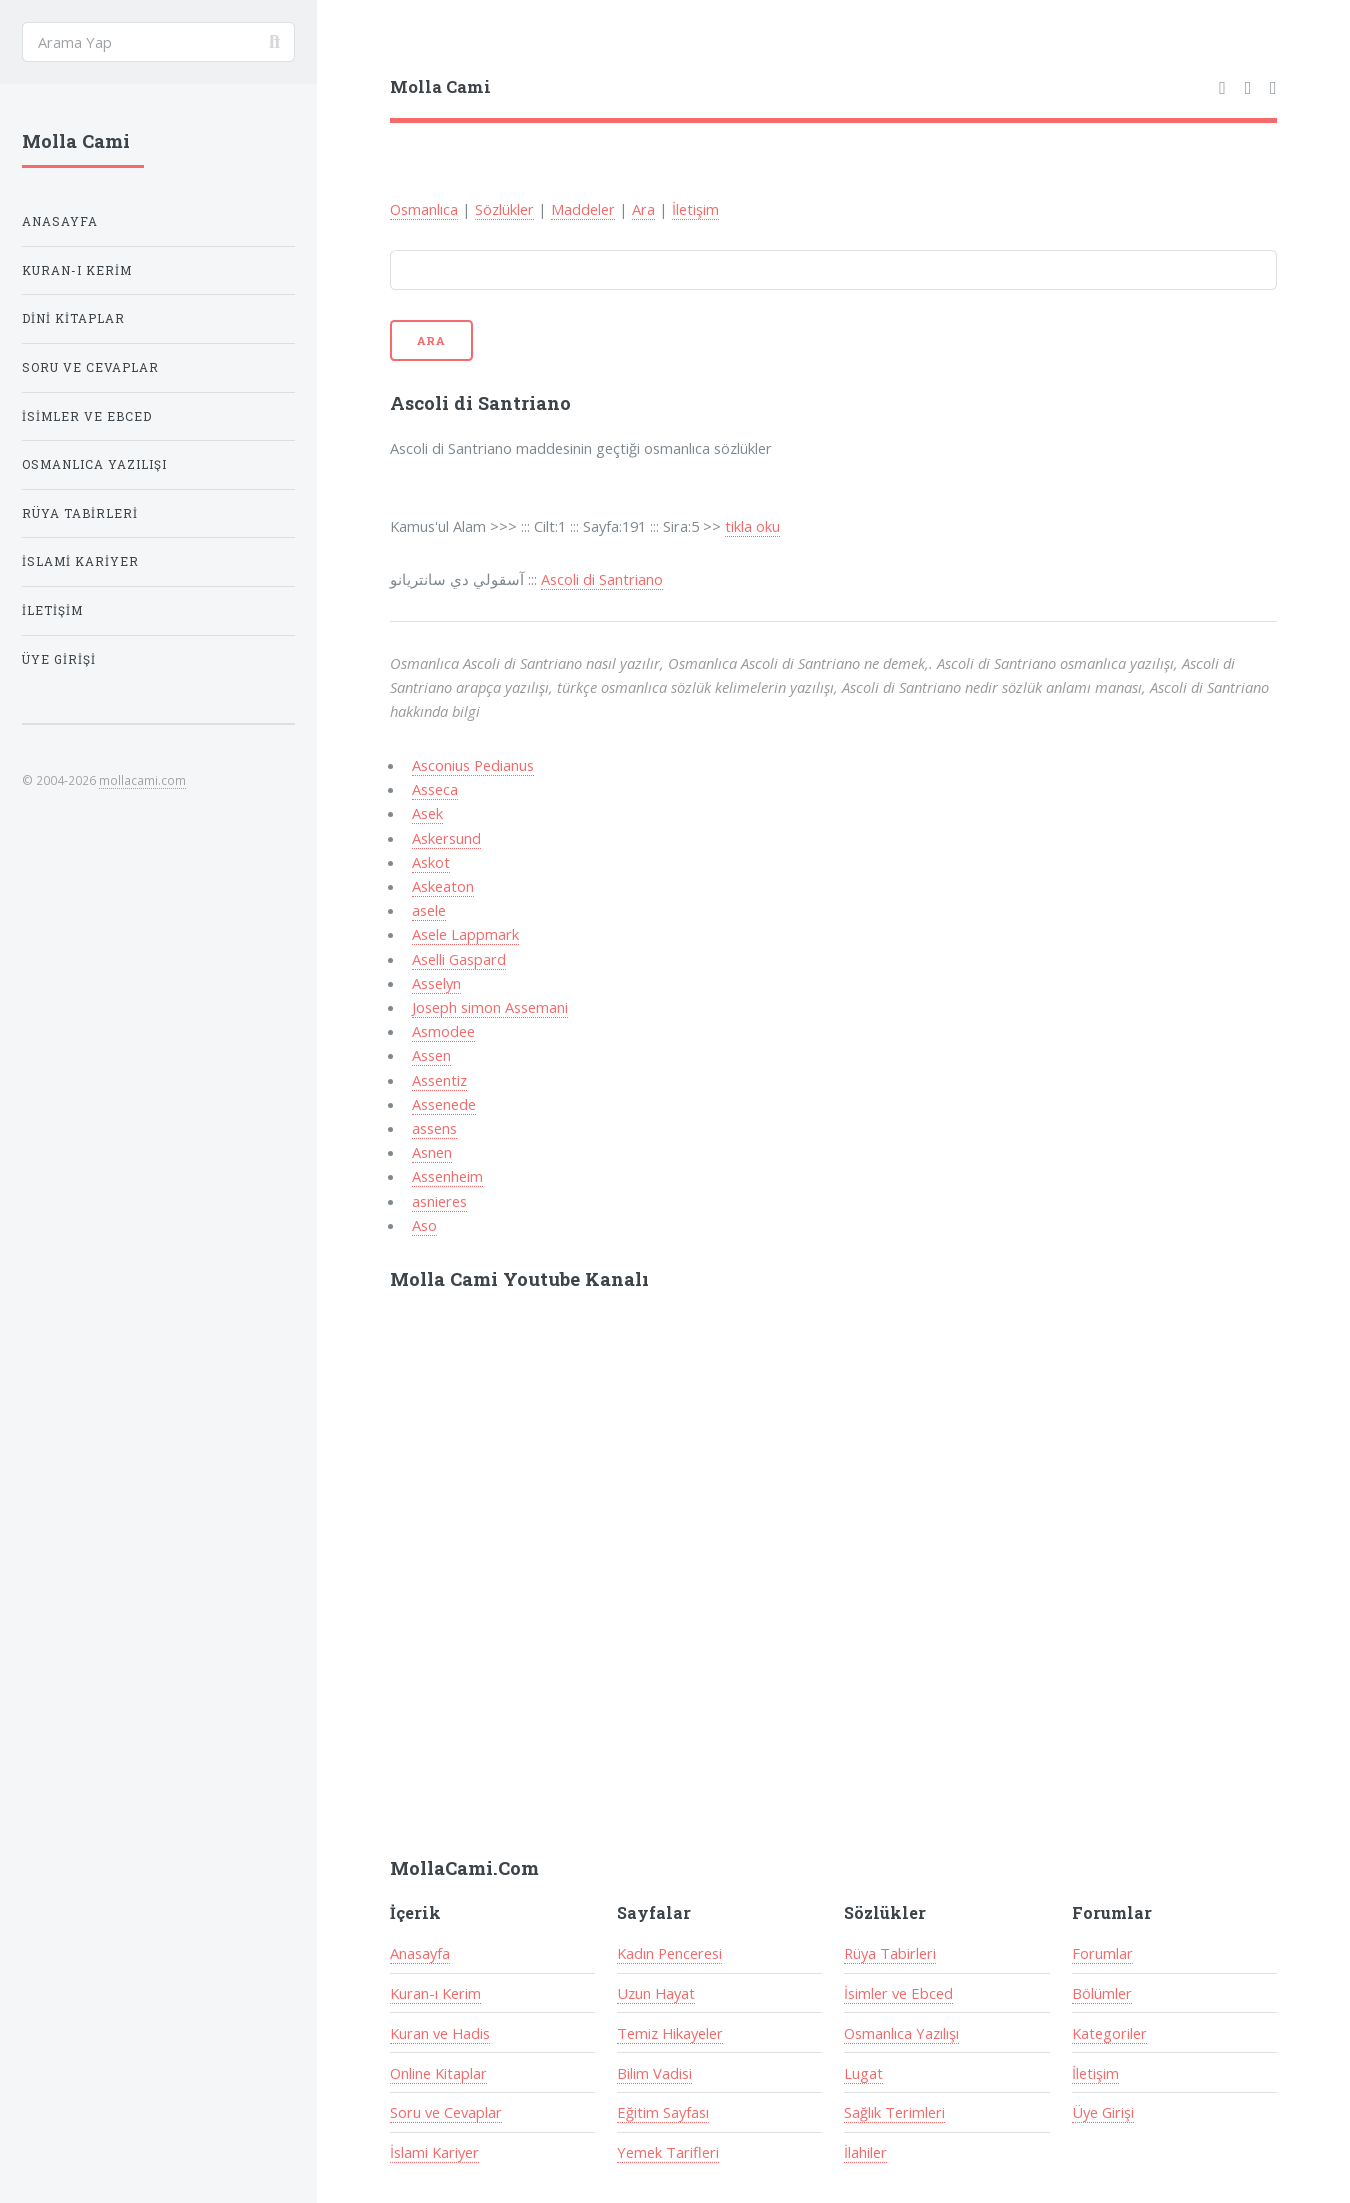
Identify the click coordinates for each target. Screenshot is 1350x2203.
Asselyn (436, 983)
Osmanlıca (424, 209)
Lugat (863, 2073)
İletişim (695, 209)
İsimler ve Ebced (898, 1993)
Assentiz (439, 1080)
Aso (424, 1225)
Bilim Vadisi (654, 2073)
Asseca (435, 789)
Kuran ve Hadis (440, 2033)
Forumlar (1102, 1953)
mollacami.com (142, 780)
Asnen (432, 1152)
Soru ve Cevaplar (446, 2112)
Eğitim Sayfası (663, 2112)
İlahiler (865, 2152)
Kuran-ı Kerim (435, 1993)
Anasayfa (420, 1953)
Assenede (444, 1104)
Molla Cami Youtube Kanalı (519, 1279)
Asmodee (443, 1031)
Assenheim (447, 1176)
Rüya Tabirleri (890, 1953)
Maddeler (583, 209)
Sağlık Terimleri (894, 2112)
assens (434, 1128)
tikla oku (752, 526)
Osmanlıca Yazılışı (901, 2033)
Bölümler (1102, 1993)
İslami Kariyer (434, 2152)
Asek (427, 813)
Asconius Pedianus (473, 765)
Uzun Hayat (656, 1993)
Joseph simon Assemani (490, 1007)
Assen (431, 1055)
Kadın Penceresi (669, 1953)
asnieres (439, 1201)
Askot (431, 862)
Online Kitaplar (438, 2073)
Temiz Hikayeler (670, 2033)
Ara (643, 209)
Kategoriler (1109, 2033)
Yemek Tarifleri (668, 2152)
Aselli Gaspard (459, 959)
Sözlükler (504, 209)
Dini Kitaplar (73, 318)
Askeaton (443, 886)
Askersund (446, 838)
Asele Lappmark (465, 934)
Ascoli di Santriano (602, 579)
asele (429, 910)
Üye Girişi (1103, 2112)
